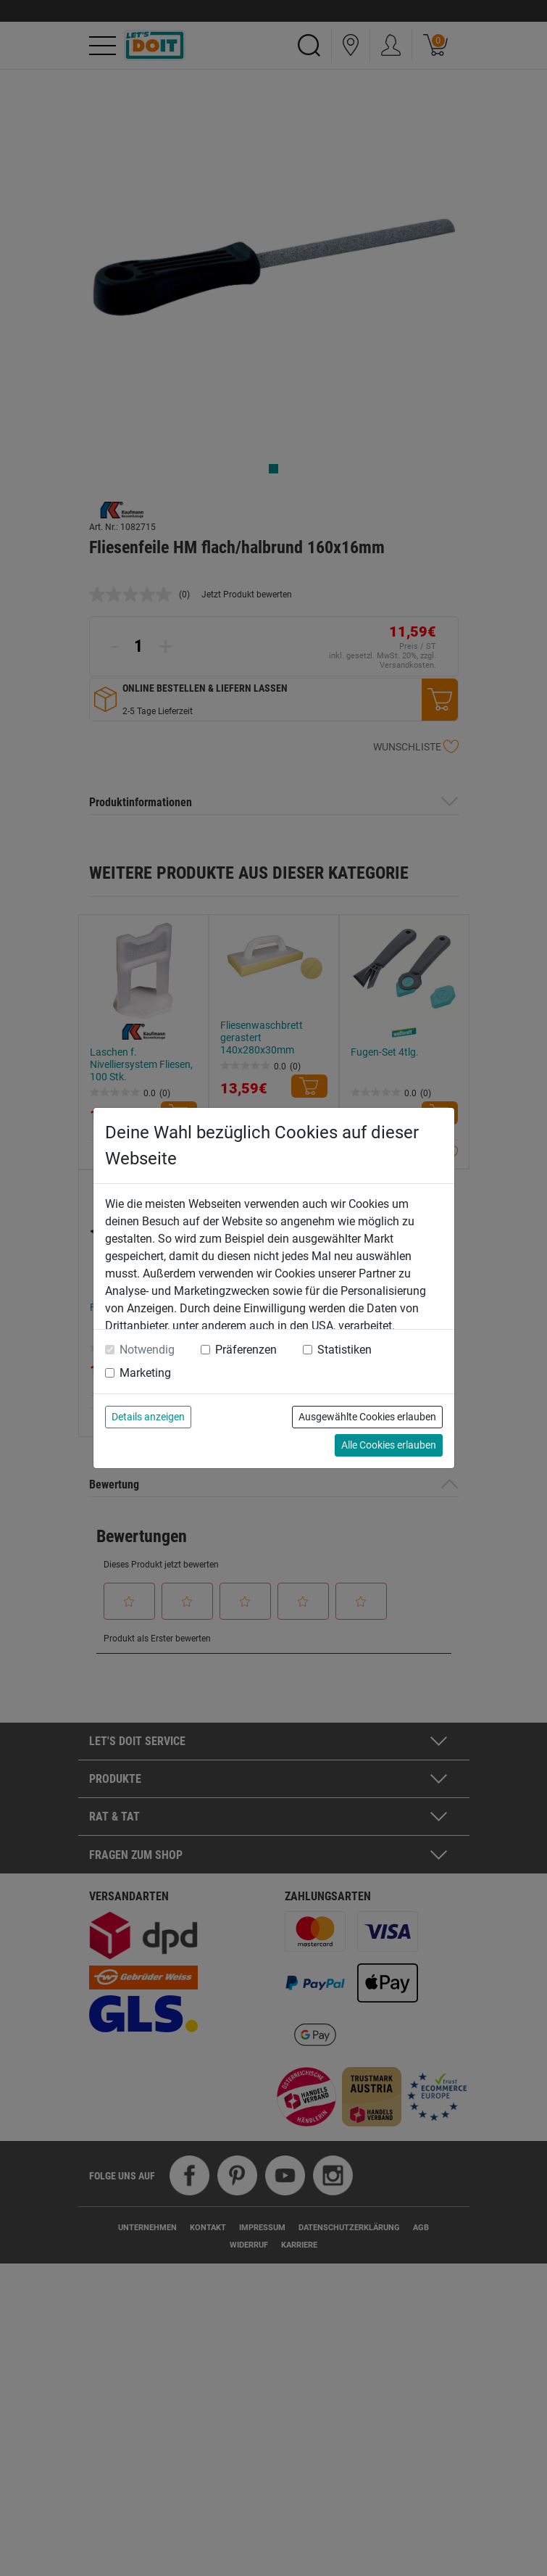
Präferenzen (246, 1350)
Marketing (145, 1373)
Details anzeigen (148, 1416)
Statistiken (344, 1350)
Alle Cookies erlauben (388, 1445)
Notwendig (147, 1350)
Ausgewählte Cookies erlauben (367, 1416)
